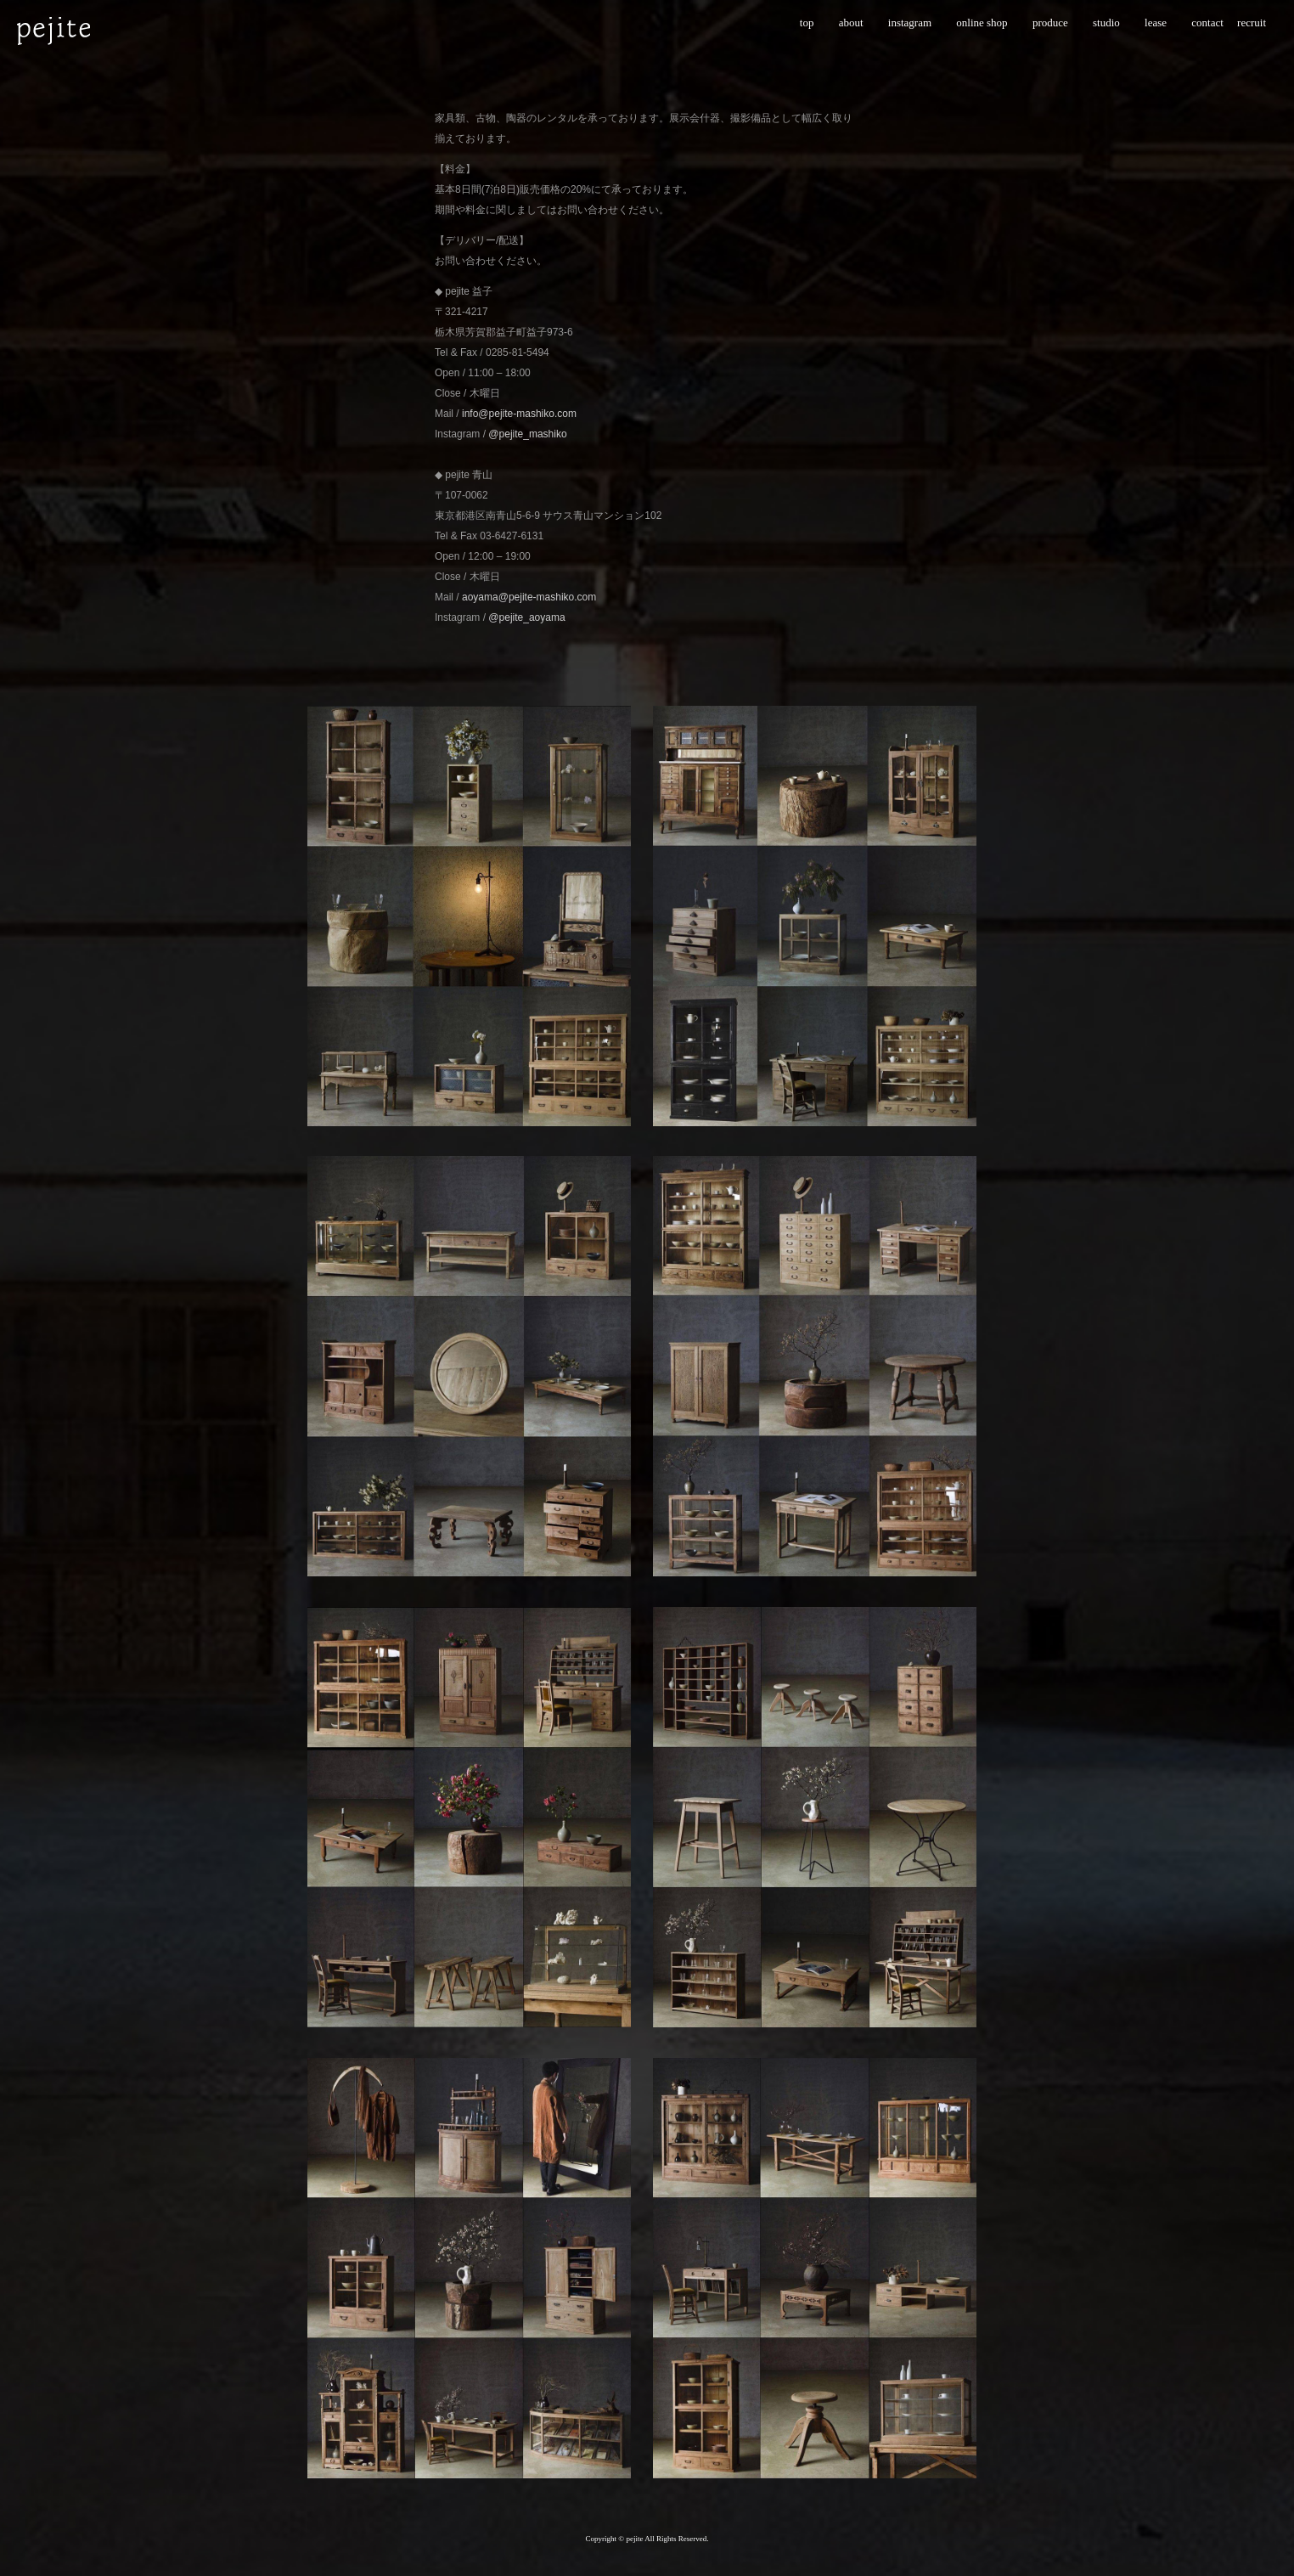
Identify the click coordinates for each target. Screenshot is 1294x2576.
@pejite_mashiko (527, 434)
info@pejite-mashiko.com (519, 414)
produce (1050, 22)
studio (1106, 22)
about (851, 22)
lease (1156, 22)
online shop (981, 22)
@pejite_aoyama (526, 617)
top (807, 22)
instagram (909, 22)
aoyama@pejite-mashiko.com (529, 597)
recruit (1251, 22)
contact (1207, 22)
